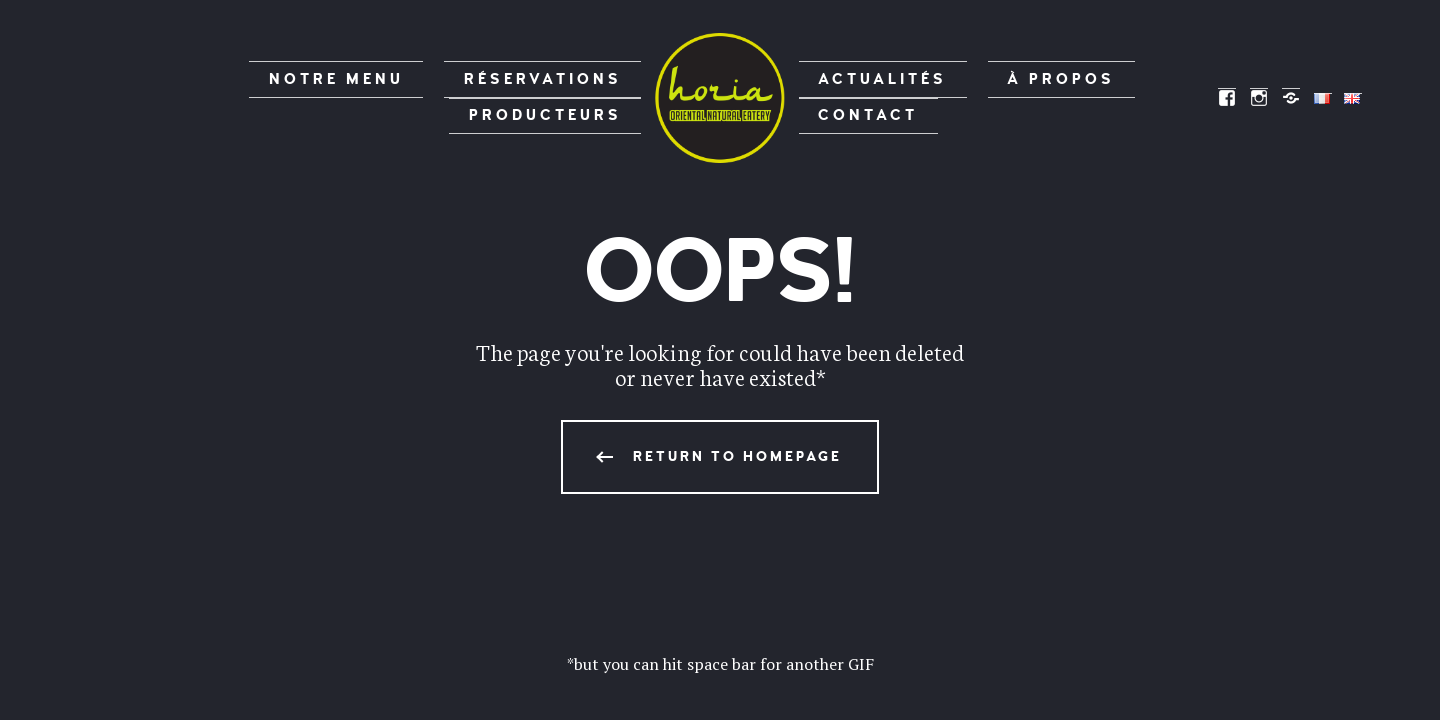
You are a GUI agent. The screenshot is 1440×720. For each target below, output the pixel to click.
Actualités (858, 97)
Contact (1102, 97)
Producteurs (571, 97)
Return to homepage (737, 456)
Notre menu (256, 97)
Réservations (409, 97)
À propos (988, 97)
